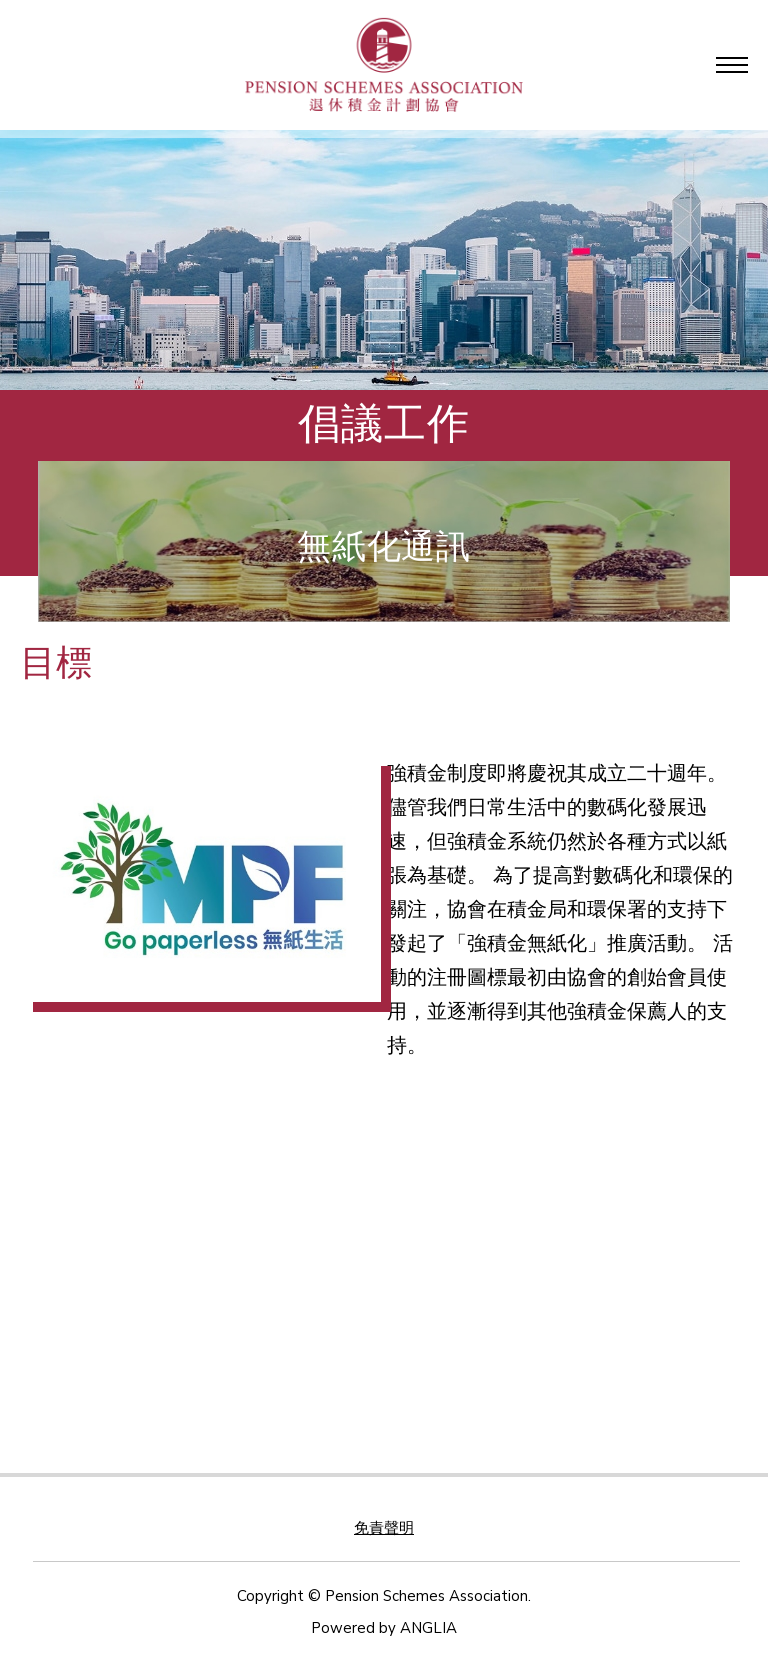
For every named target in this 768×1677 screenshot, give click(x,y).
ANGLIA (428, 1628)
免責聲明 (384, 1528)
